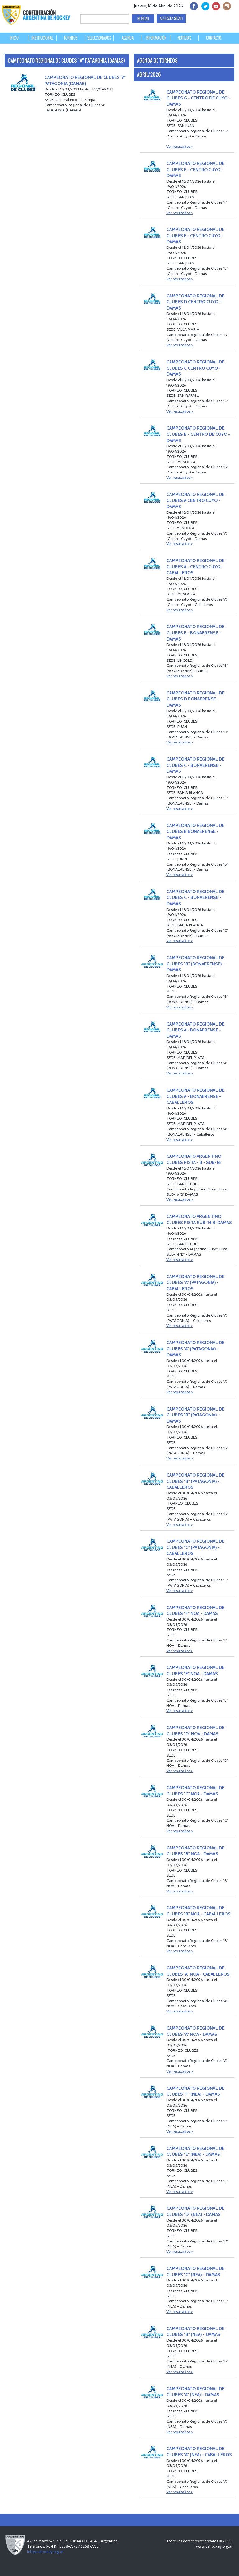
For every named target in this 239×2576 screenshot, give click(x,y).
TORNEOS (70, 38)
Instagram (226, 5)
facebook (193, 5)
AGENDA (128, 38)
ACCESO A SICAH (171, 18)
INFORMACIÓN (156, 38)
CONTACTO (213, 38)
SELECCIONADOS (99, 38)
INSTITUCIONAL (42, 38)
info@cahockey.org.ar (45, 2551)
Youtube (215, 5)
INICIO (14, 38)
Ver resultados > (179, 146)
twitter (204, 5)
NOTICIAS (184, 38)
